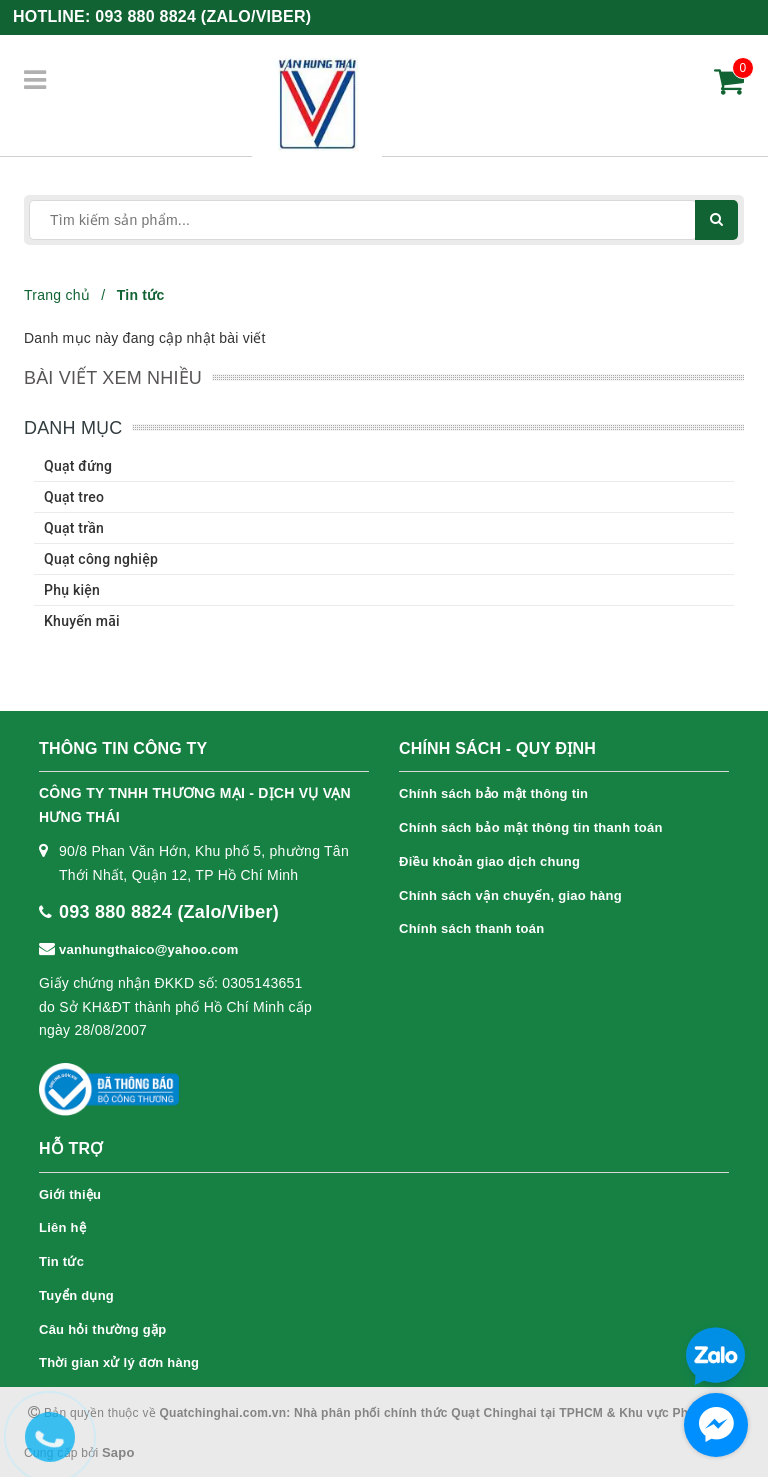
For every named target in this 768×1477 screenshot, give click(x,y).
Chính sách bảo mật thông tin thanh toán (531, 827)
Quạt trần (74, 528)
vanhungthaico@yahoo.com (149, 949)
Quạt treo (74, 497)
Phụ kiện (72, 590)
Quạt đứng (78, 466)
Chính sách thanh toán (471, 928)
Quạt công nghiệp (101, 559)
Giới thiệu (70, 1194)
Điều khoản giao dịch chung (489, 861)
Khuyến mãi (82, 621)
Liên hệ (62, 1227)
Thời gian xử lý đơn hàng (119, 1362)
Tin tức (61, 1261)
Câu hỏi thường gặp (102, 1329)
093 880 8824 (203, 16)
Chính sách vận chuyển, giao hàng (510, 895)
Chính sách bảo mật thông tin (493, 793)
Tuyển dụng (76, 1295)
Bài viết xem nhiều (113, 378)
